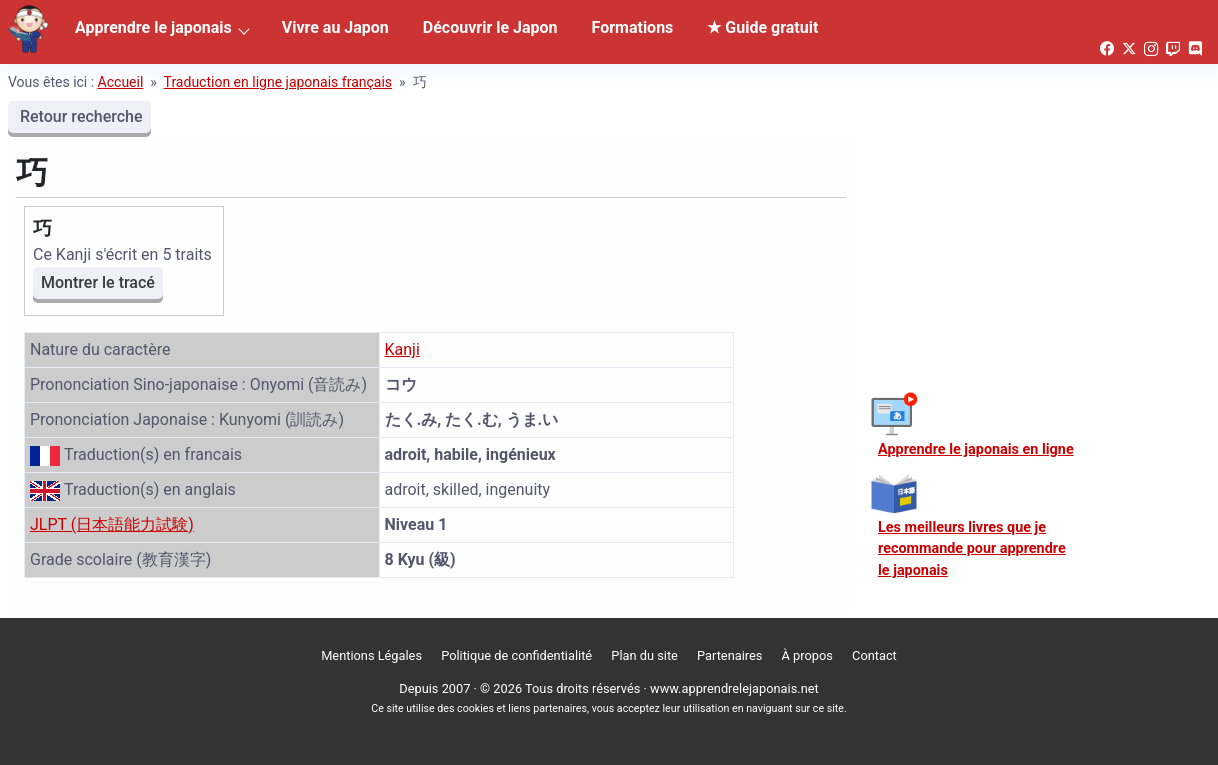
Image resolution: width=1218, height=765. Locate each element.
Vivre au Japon (335, 27)
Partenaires (729, 655)
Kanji (402, 349)
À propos (807, 655)
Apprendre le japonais (153, 27)
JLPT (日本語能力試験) (112, 524)
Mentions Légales (371, 655)
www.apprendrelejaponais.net (734, 688)
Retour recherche (79, 116)
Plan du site (644, 655)
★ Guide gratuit (762, 27)
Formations (633, 27)
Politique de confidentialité (516, 655)
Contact (874, 655)
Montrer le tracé (98, 282)
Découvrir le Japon (490, 27)
